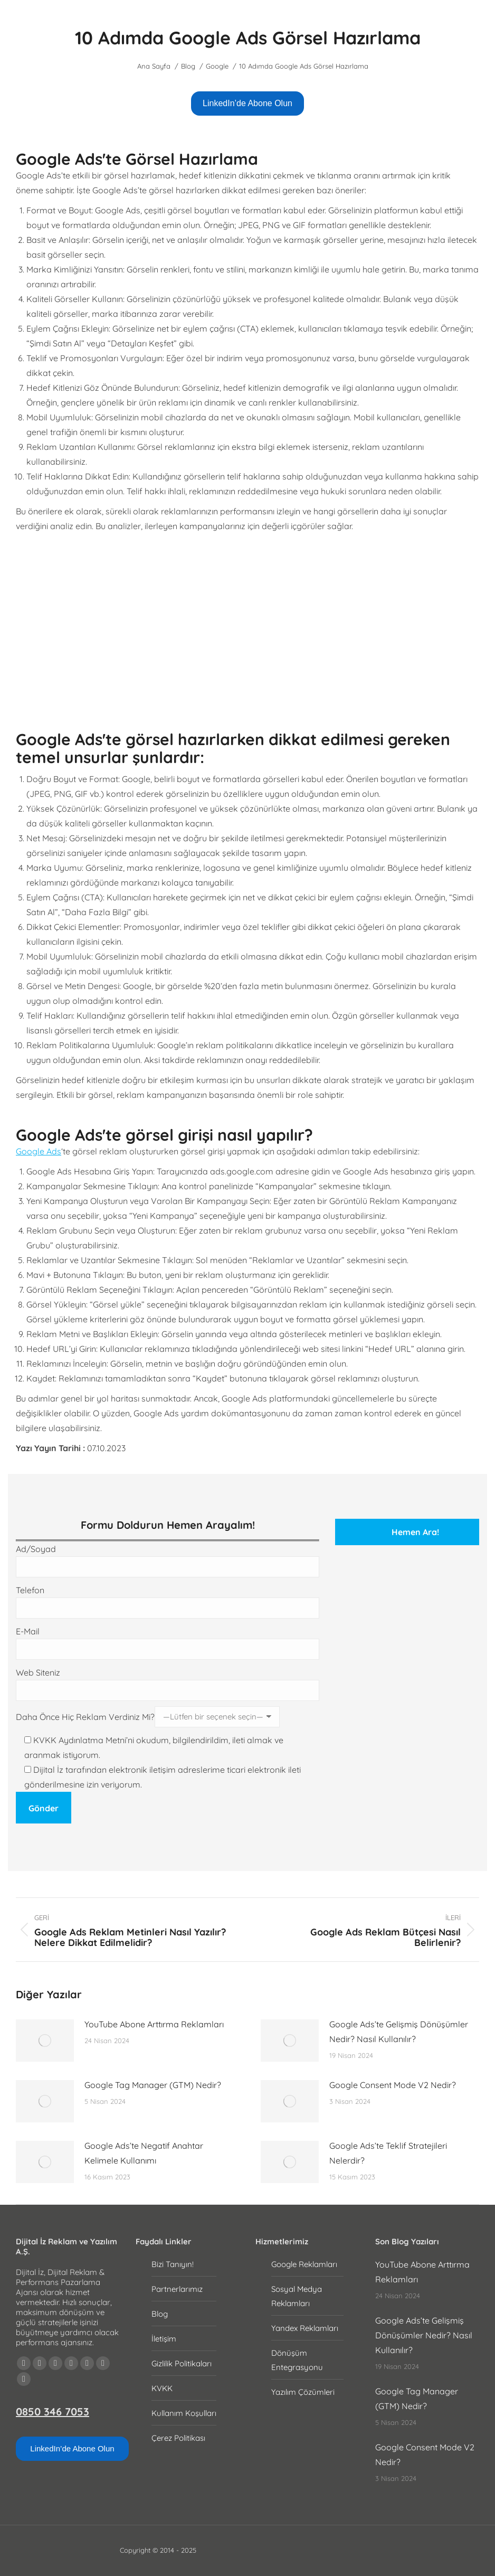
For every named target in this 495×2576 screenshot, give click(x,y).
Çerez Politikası (178, 2438)
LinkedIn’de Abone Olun (247, 103)
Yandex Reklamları (304, 2328)
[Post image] (45, 2040)
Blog (159, 2314)
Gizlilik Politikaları (181, 2363)
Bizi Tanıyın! (172, 2264)
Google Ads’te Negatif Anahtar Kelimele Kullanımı (143, 2153)
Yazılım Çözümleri (303, 2392)
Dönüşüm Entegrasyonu (297, 2360)
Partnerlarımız (177, 2289)
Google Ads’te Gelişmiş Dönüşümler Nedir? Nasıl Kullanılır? (398, 2031)
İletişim (163, 2339)
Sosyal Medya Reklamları (296, 2296)
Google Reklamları (304, 2264)
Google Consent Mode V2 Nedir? (392, 2085)
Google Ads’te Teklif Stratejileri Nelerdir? (388, 2153)
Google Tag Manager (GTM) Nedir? (152, 2085)
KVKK (162, 2388)
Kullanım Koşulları (183, 2413)
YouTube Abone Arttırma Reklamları (154, 2024)
